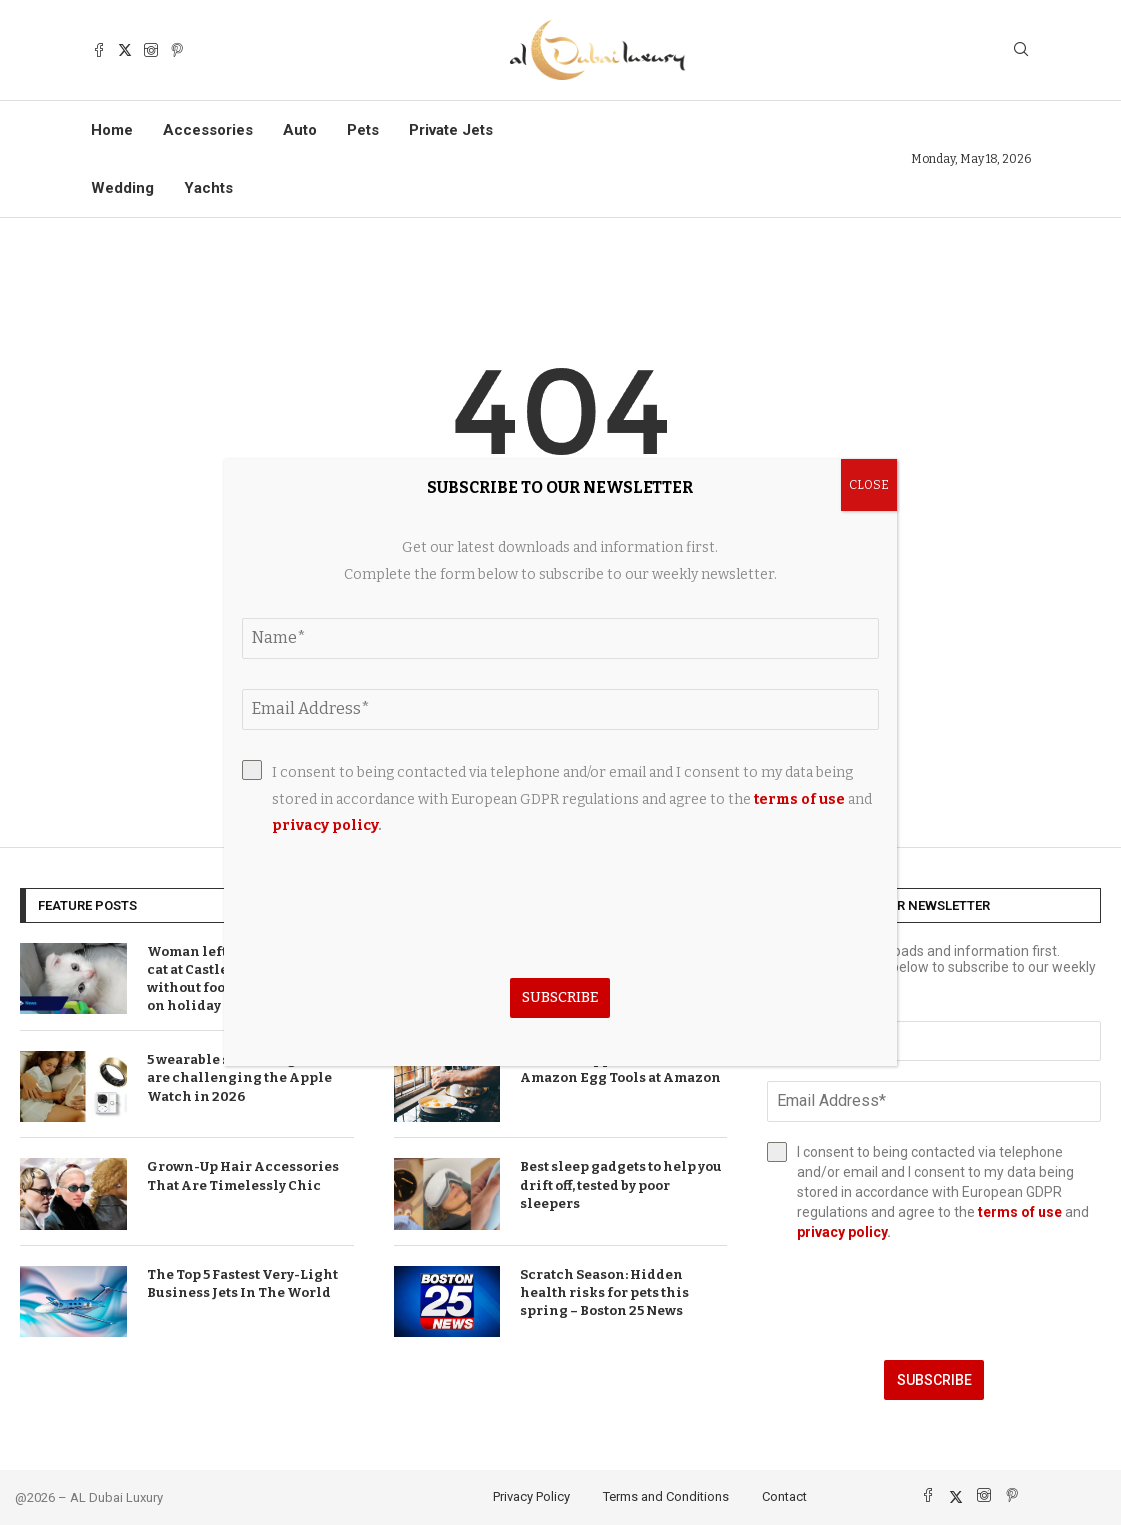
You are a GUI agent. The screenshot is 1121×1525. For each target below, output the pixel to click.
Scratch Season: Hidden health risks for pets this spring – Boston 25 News (604, 1292)
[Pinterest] (177, 50)
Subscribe (934, 1380)
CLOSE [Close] (869, 485)
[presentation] (934, 1301)
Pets (363, 130)
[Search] (1021, 50)
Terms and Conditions (666, 1496)
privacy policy (842, 1232)
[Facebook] (99, 50)
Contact (784, 1496)
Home (112, 130)
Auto (300, 130)
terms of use (1020, 1212)
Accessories (208, 130)
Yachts (208, 188)
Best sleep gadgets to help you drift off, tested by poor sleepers (621, 1184)
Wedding (122, 188)
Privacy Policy (531, 1496)
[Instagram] (151, 50)
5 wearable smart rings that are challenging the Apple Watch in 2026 (240, 1077)
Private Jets (451, 130)
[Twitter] (125, 50)
